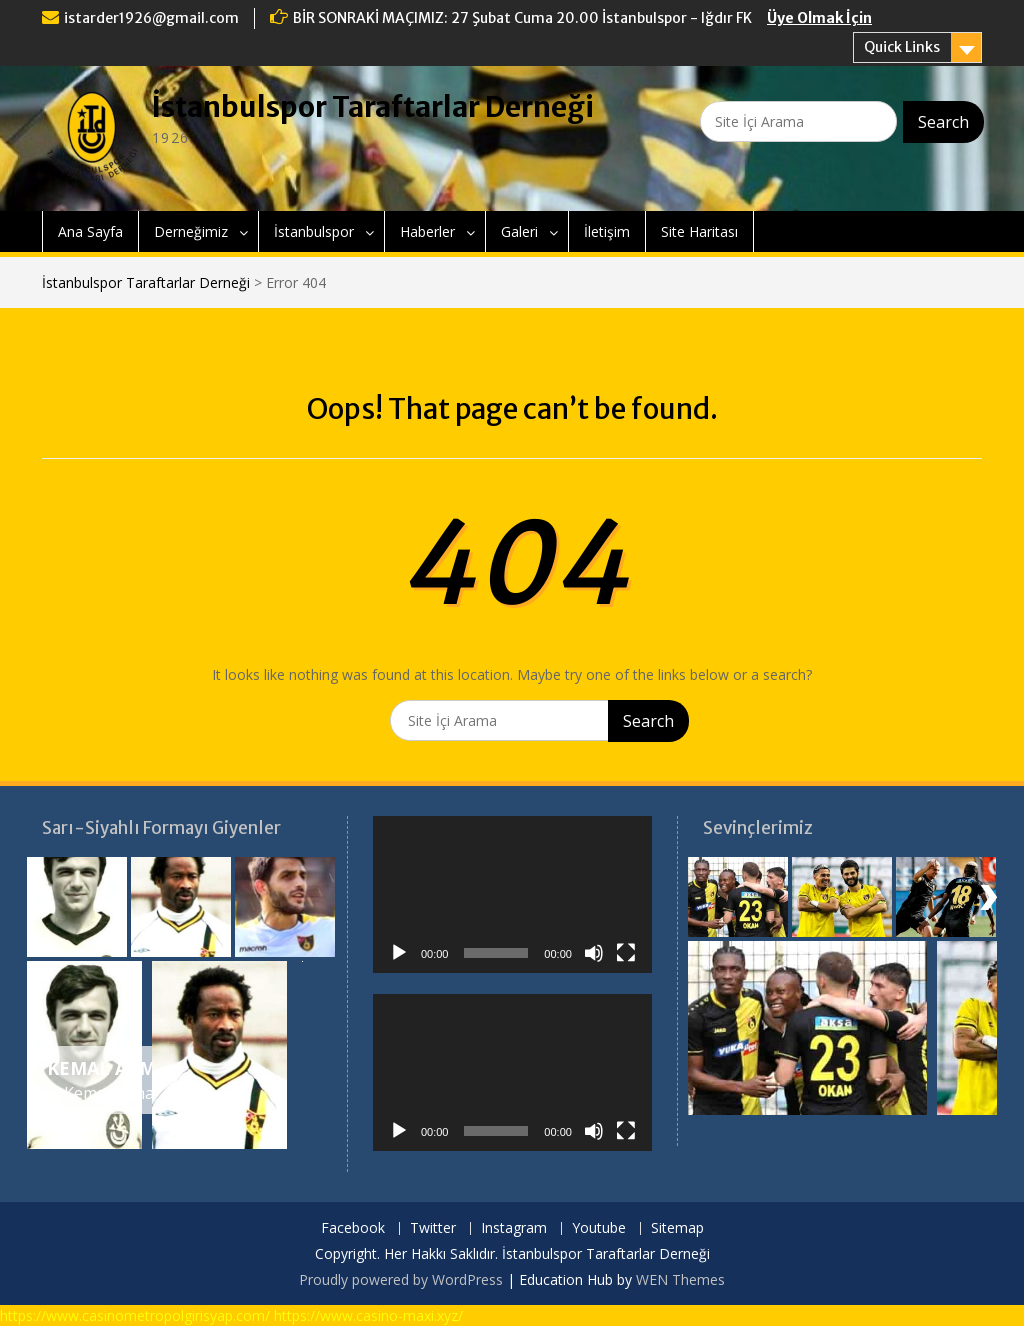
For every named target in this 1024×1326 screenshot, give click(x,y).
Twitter (433, 1228)
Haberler (427, 231)
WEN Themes (680, 1279)
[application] (512, 894)
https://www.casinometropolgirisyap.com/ (135, 1315)
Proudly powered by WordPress (401, 1279)
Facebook (353, 1228)
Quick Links (902, 47)
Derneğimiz (191, 231)
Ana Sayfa (90, 231)
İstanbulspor (314, 231)
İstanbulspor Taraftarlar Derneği (373, 107)
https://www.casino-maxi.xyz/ (368, 1315)
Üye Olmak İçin (819, 18)
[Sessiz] (594, 953)
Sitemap (677, 1228)
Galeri (519, 231)
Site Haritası (699, 231)
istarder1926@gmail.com (151, 18)
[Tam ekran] (626, 953)
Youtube (599, 1228)
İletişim (607, 231)
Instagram (514, 1228)
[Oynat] (399, 953)
